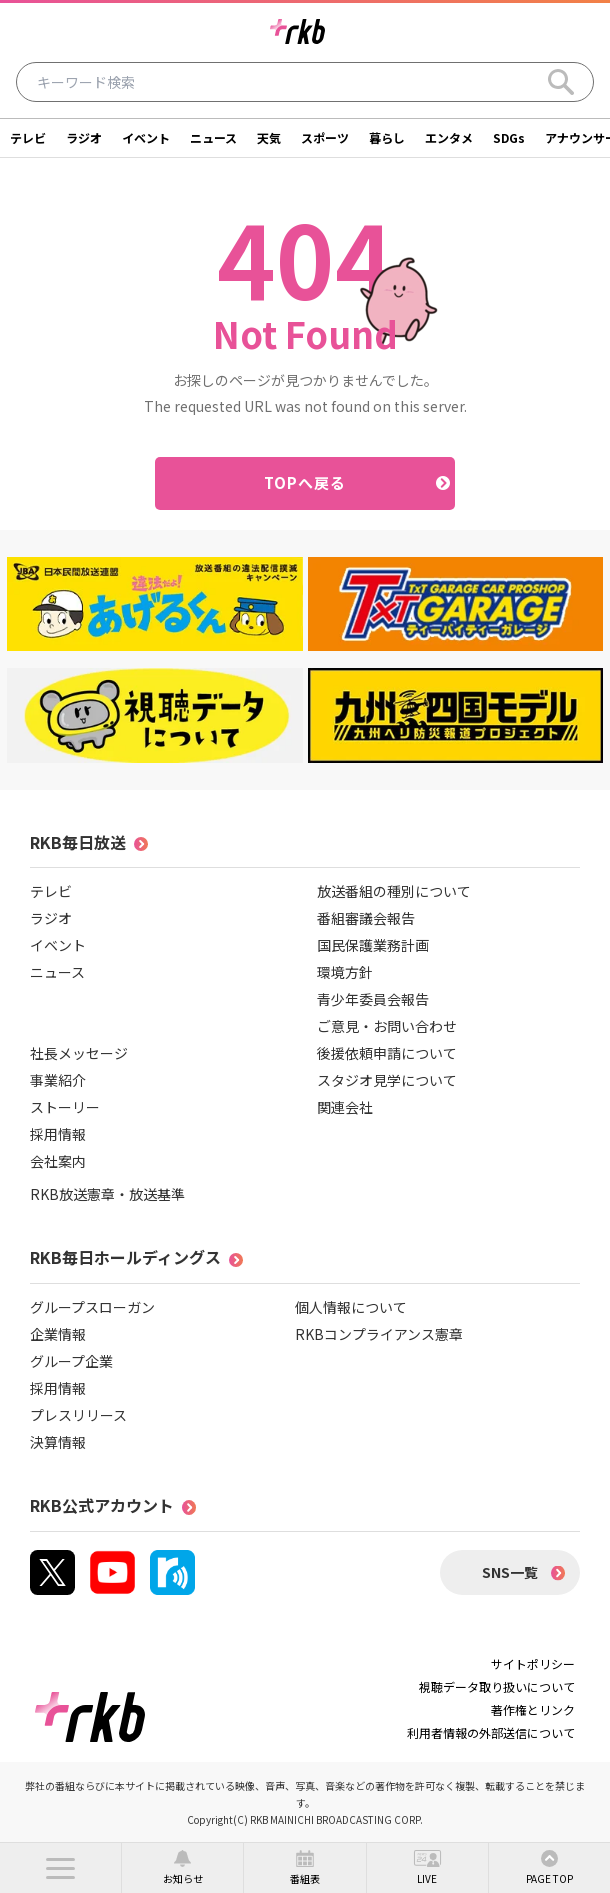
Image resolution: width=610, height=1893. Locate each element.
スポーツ (325, 137)
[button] (60, 1868)
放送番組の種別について (394, 891)
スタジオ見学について (387, 1080)
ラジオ (84, 137)
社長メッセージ (79, 1053)
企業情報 (58, 1334)
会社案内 (58, 1161)
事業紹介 (58, 1080)
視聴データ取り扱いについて (497, 1686)
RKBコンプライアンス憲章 (379, 1334)
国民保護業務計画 (373, 945)
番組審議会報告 (366, 918)
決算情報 (58, 1442)
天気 (269, 137)
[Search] (561, 82)
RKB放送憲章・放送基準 (107, 1194)
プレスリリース (78, 1415)
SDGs (509, 137)
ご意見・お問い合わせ (387, 1026)
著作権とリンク (533, 1709)
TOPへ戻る (305, 482)
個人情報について (351, 1307)
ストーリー (65, 1107)
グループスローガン (92, 1307)
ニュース (213, 137)
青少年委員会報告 (373, 999)
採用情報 (58, 1134)
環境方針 (345, 972)
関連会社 (345, 1107)
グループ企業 (71, 1361)
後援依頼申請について (387, 1053)
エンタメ (449, 137)
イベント (146, 137)
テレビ (28, 137)
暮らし (387, 137)
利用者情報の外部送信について (491, 1732)
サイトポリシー (533, 1663)
